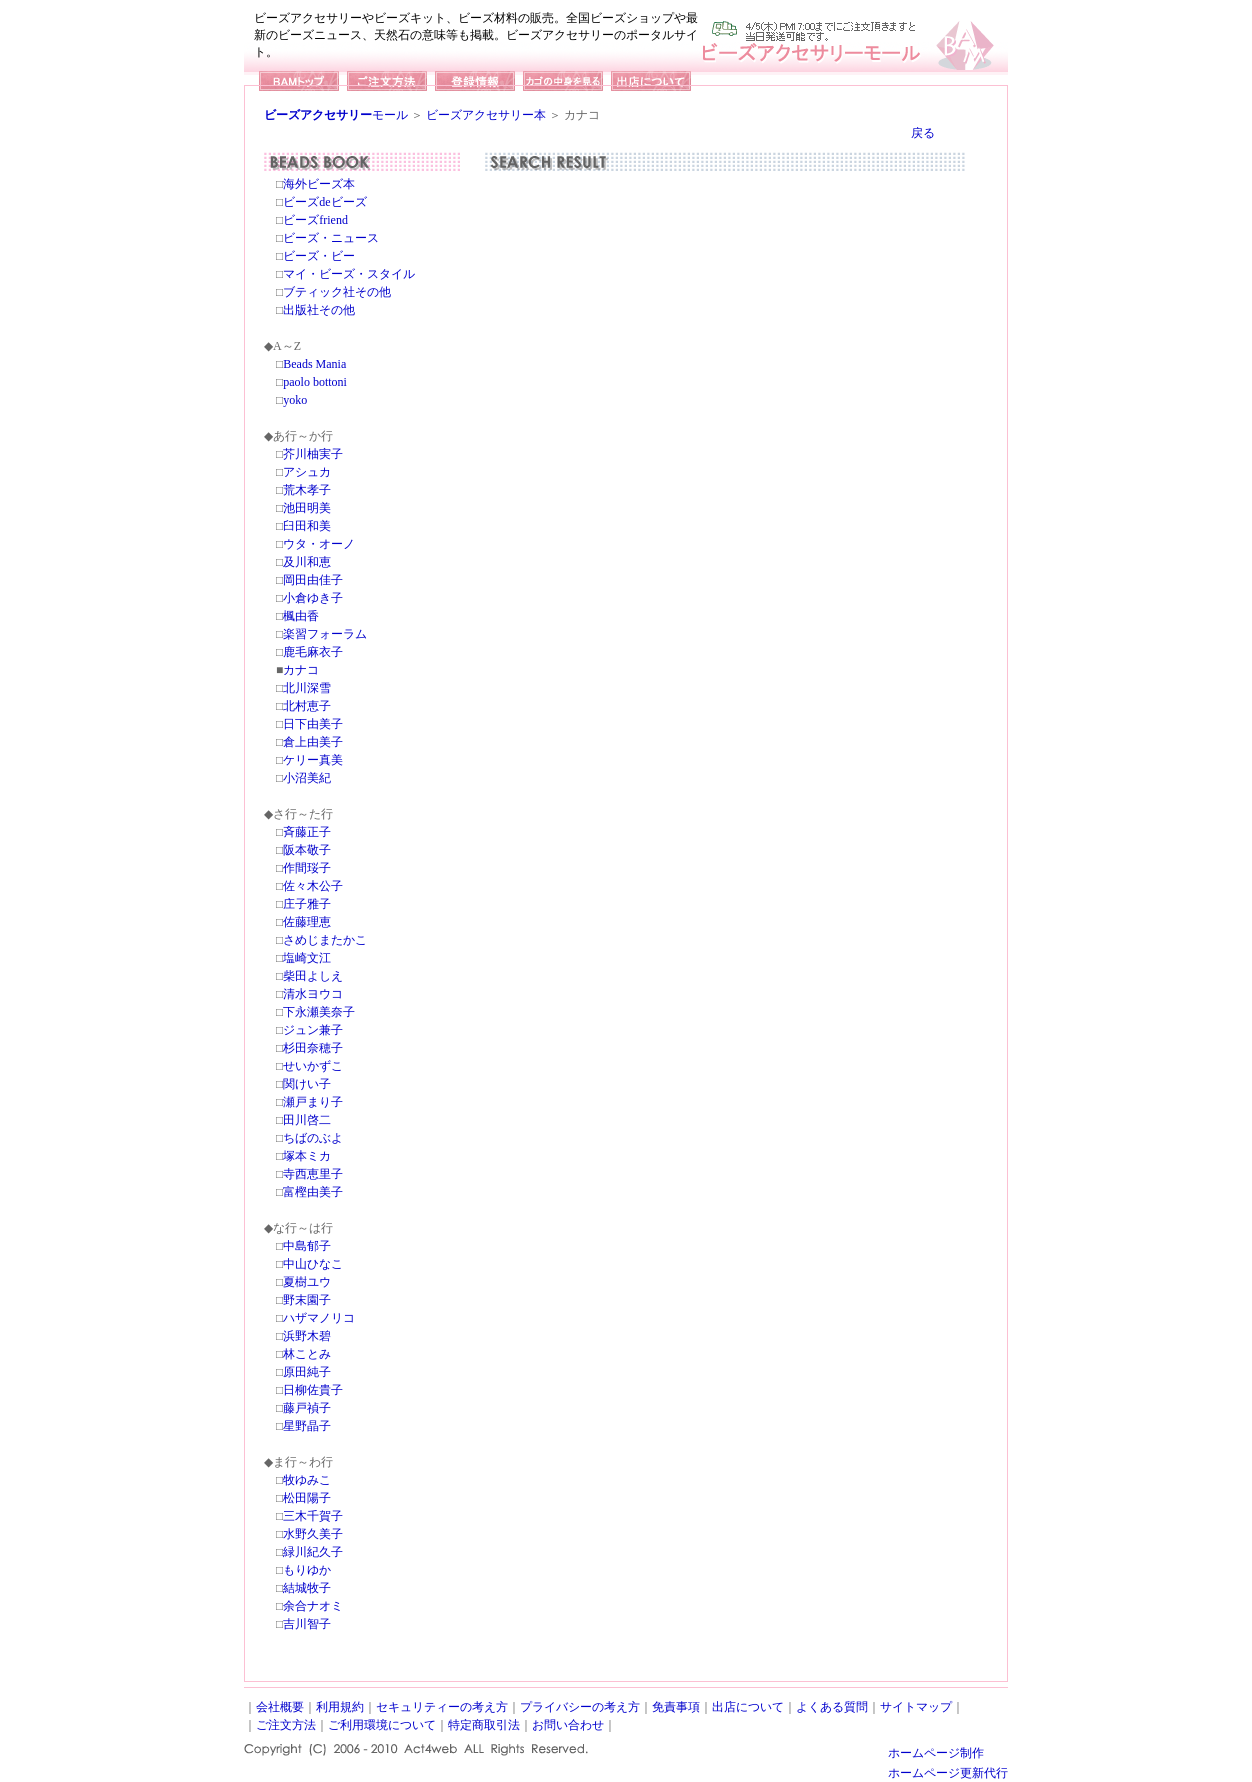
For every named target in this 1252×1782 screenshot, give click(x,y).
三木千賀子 (313, 1516)
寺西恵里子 (313, 1174)
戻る (923, 133)
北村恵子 (307, 706)
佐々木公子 (313, 886)
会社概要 (280, 1707)
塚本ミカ (307, 1156)
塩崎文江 (307, 958)
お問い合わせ (568, 1725)
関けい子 (307, 1084)
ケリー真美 (313, 760)
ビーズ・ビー (319, 256)
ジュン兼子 (313, 1030)
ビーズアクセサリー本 (486, 115)
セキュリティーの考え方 (442, 1707)
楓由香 (301, 616)
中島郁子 (307, 1246)
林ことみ (307, 1354)
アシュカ (307, 472)
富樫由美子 (313, 1192)
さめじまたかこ (325, 940)
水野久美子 (313, 1534)
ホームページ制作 (936, 1753)
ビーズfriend (315, 220)
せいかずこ (313, 1066)
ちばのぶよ (313, 1138)
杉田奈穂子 (313, 1048)
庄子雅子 (307, 904)
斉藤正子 (307, 832)
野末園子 (307, 1300)
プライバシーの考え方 (580, 1707)
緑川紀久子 (313, 1552)
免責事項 (676, 1707)
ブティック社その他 (337, 292)
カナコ (301, 670)
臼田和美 (307, 526)
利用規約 (340, 1707)
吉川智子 (307, 1624)
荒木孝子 (307, 490)
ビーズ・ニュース (331, 238)
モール (336, 115)
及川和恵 (307, 562)
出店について (748, 1707)
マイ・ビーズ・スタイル (349, 274)
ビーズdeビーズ (324, 202)
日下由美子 (313, 724)
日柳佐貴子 (313, 1390)
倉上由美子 (313, 742)
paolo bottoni (315, 382)
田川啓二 (307, 1120)
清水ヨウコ (313, 994)
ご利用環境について (382, 1725)
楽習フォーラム (325, 634)
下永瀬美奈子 (319, 1012)
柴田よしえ (313, 976)
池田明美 (307, 508)
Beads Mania (314, 364)
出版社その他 (319, 310)
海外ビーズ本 (319, 184)
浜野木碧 (307, 1336)
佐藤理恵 (307, 922)
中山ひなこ (313, 1264)
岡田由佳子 (313, 580)
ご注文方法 (286, 1725)
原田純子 (307, 1372)
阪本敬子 (307, 850)
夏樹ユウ (307, 1282)
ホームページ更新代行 (948, 1773)
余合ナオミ (313, 1606)
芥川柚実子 (313, 454)
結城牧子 (307, 1588)
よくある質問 (832, 1707)
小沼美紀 (307, 778)
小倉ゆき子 (313, 598)
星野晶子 (307, 1426)
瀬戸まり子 (313, 1102)
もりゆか (307, 1570)
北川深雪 (307, 688)
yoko (295, 400)
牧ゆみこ (307, 1480)
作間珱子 (307, 868)
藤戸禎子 (307, 1408)
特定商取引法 (484, 1725)
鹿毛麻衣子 (313, 652)
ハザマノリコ (319, 1318)
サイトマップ (916, 1707)
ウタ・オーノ (319, 544)
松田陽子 (307, 1498)
